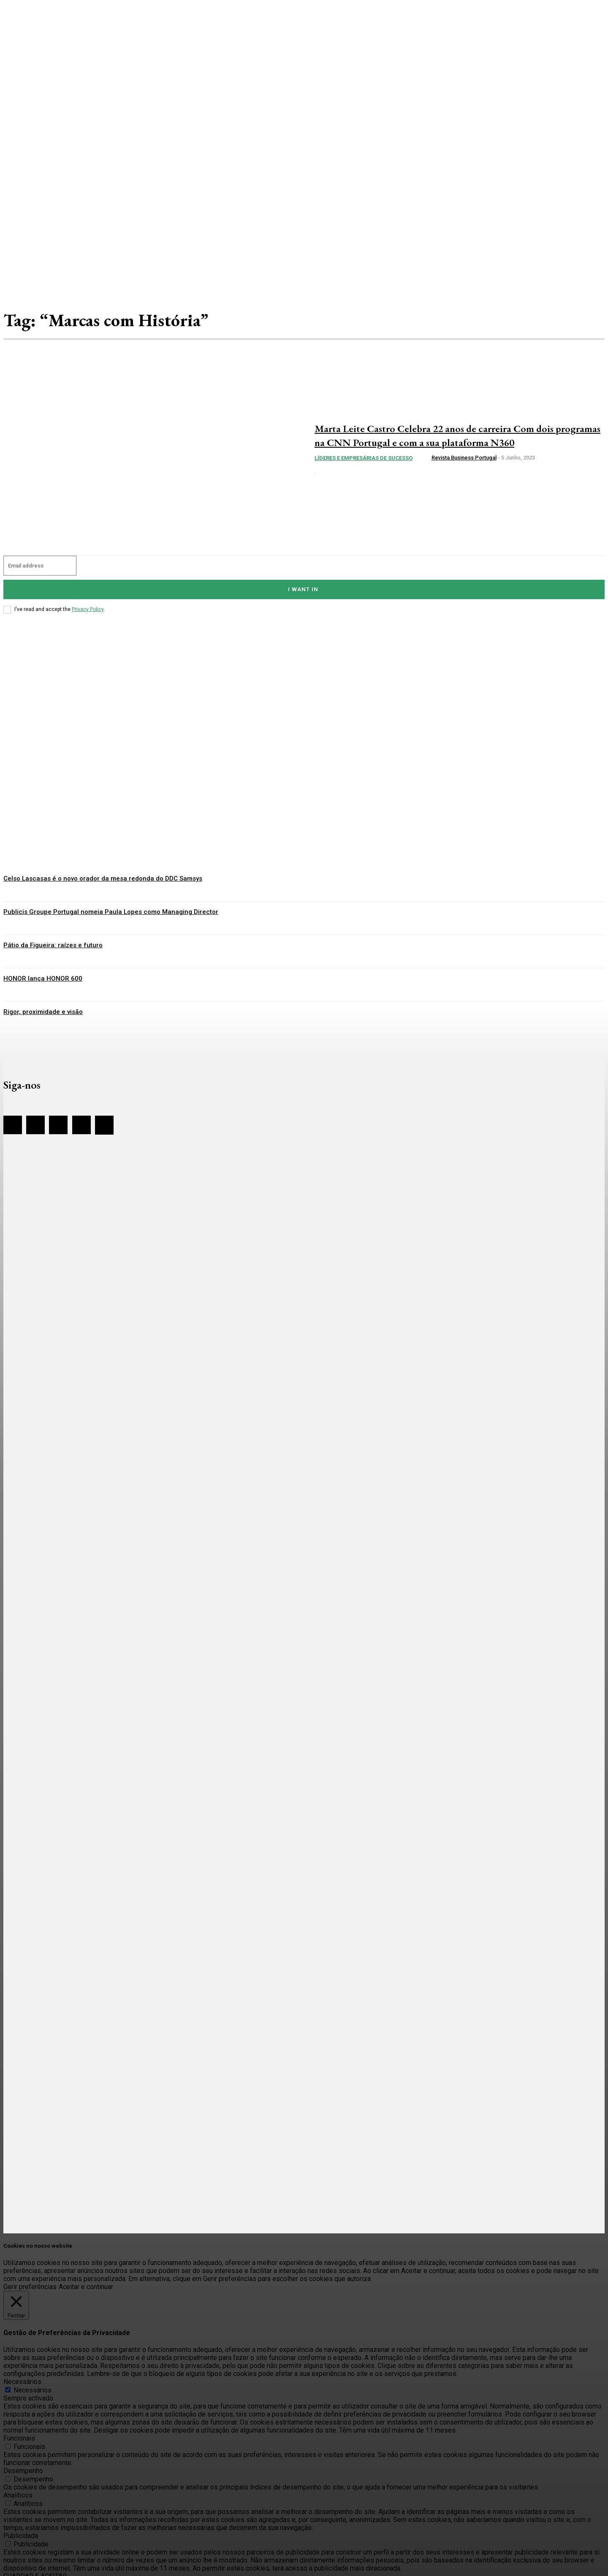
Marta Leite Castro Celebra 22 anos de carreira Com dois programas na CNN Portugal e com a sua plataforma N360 (451, 435)
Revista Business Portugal (464, 465)
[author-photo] (424, 465)
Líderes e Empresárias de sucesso (364, 465)
